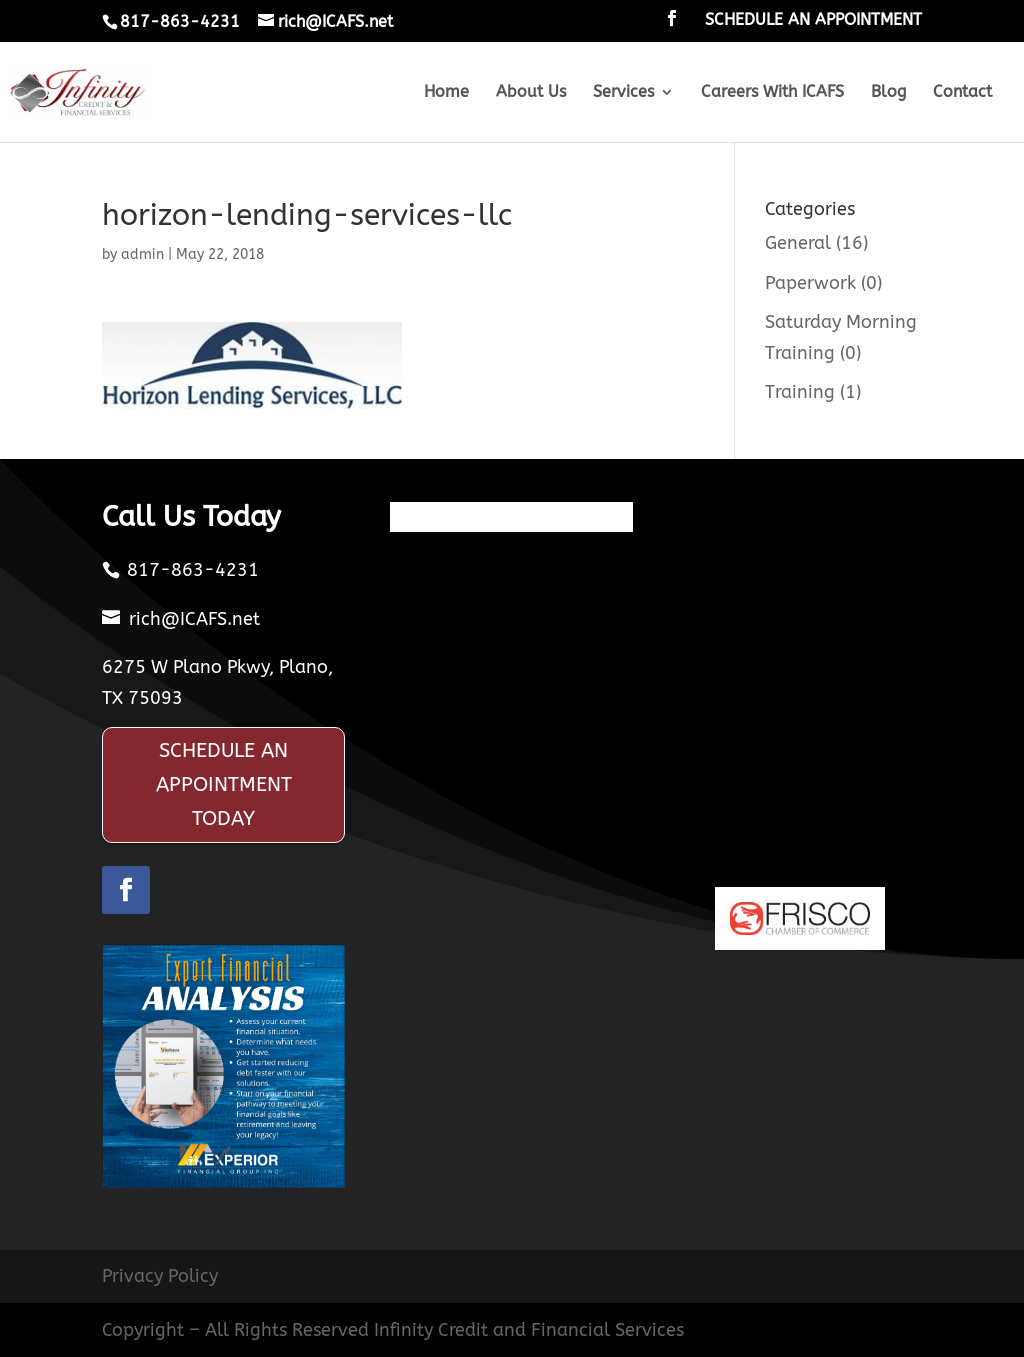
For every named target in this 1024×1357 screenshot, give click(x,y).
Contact (962, 93)
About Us (531, 93)
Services (623, 93)
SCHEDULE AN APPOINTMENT (813, 20)
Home (446, 93)
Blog (888, 93)
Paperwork (810, 283)
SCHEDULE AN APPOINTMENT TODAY (224, 784)
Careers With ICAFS (772, 93)
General (798, 243)
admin (142, 254)
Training (800, 392)
